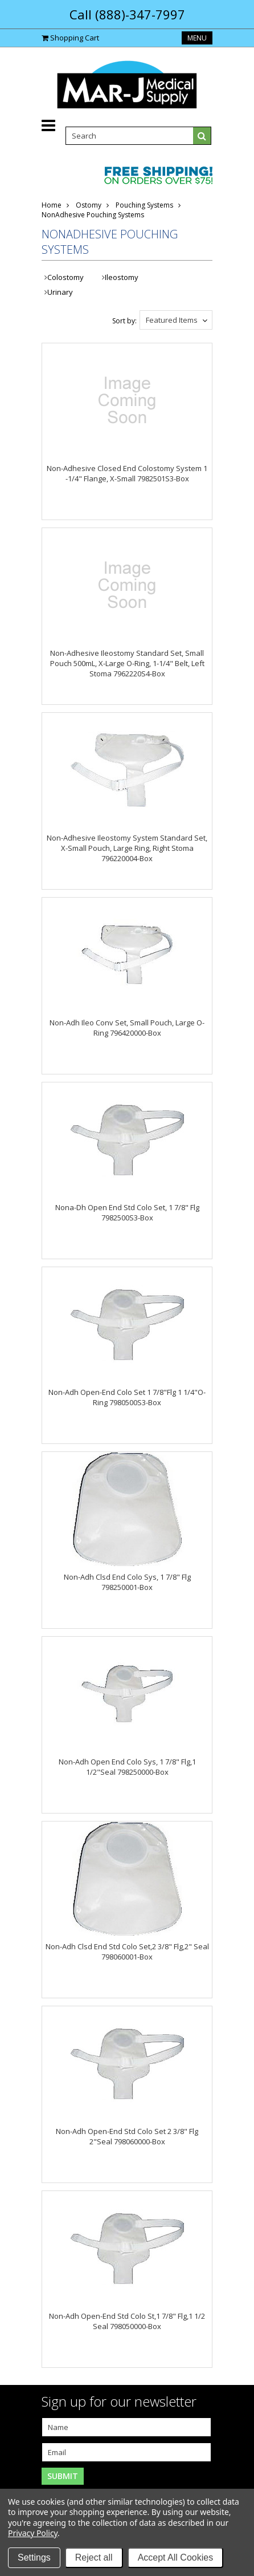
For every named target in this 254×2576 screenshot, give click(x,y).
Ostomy (88, 205)
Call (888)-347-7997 (127, 14)
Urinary (60, 292)
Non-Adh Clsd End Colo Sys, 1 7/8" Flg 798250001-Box (127, 1582)
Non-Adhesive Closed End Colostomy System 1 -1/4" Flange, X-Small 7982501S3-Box (127, 473)
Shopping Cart (74, 38)
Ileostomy (121, 277)
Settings (34, 2557)
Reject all (94, 2557)
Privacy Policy (33, 2533)
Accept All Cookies (176, 2557)
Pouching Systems (144, 205)
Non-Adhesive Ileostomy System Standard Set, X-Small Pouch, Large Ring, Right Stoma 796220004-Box (127, 848)
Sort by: (124, 321)
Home (52, 205)
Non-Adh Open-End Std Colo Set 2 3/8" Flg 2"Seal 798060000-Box (127, 2136)
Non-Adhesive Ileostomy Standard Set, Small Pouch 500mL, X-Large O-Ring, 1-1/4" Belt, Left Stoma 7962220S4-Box (127, 663)
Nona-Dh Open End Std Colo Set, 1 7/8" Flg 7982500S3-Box (127, 1212)
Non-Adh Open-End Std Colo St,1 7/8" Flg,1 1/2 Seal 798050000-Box (127, 2321)
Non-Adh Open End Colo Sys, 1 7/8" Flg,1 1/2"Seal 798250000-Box (127, 1766)
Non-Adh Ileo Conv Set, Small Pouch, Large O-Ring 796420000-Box (127, 1027)
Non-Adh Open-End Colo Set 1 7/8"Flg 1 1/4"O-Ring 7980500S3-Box (127, 1397)
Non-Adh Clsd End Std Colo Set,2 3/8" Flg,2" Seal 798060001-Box (127, 1951)
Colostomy (65, 277)
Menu (197, 38)
